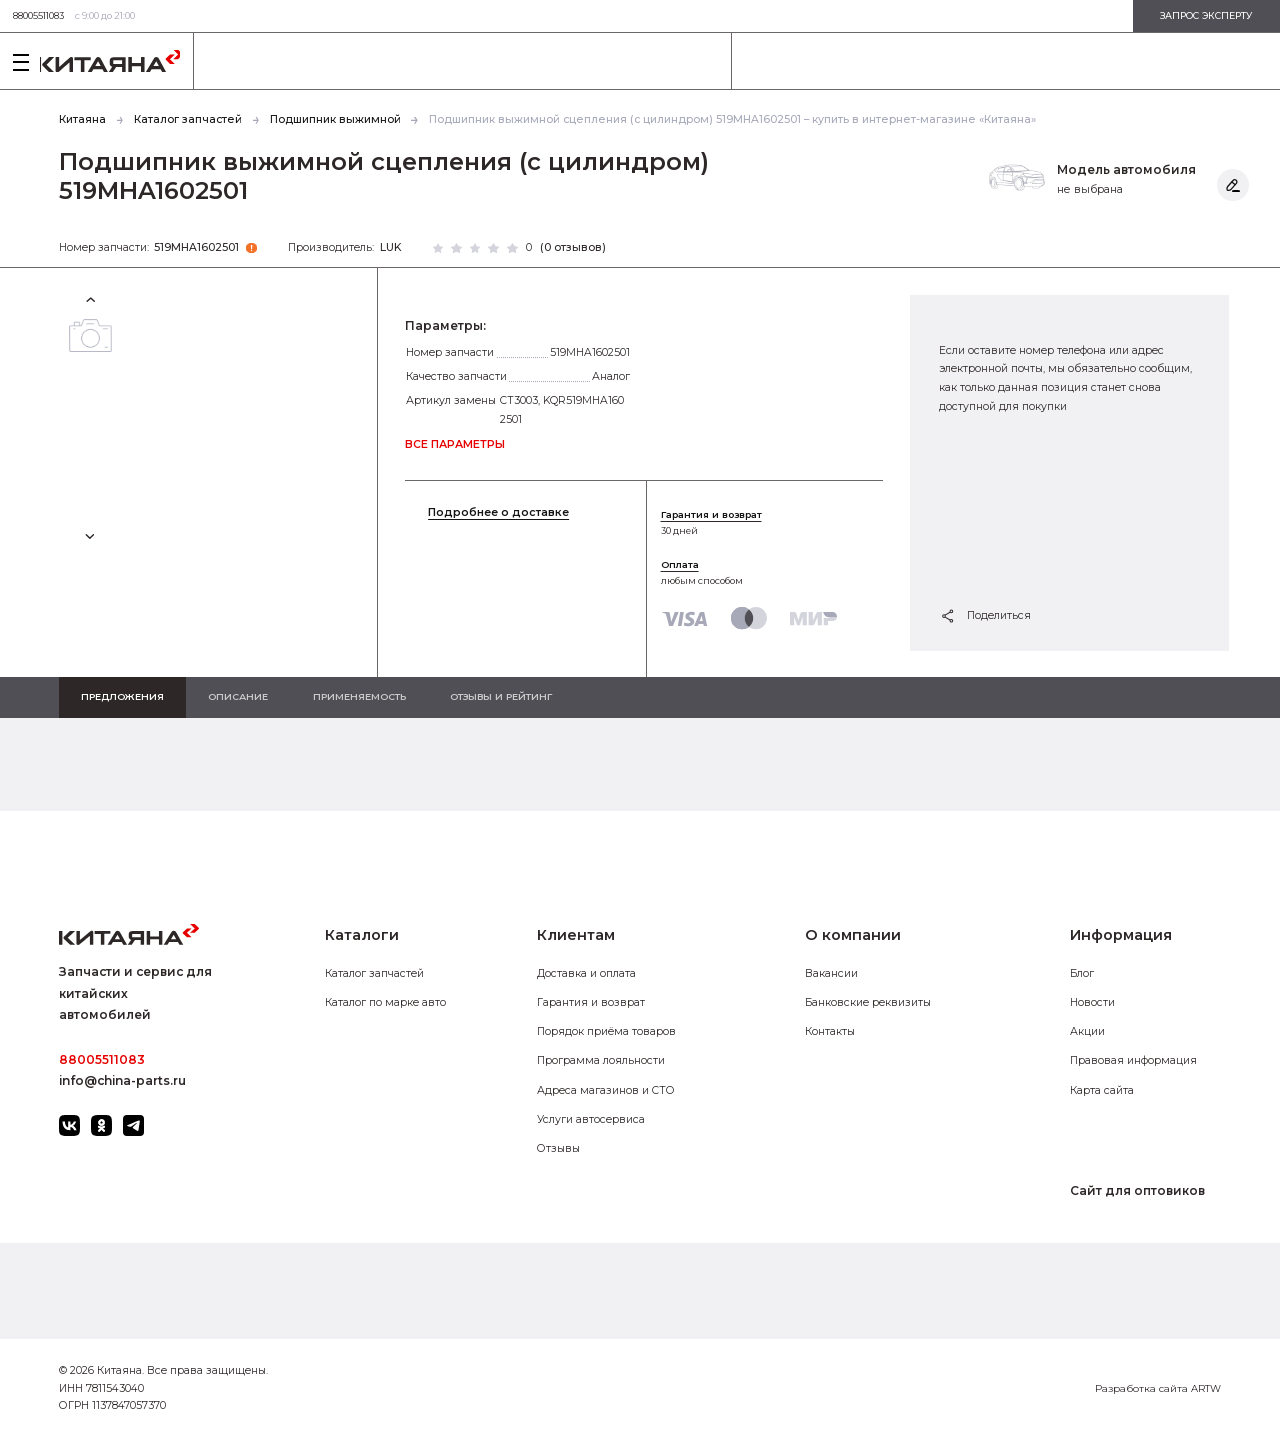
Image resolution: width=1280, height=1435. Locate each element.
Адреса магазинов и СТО (606, 1089)
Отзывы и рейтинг (504, 696)
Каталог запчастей (374, 972)
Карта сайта (1102, 1089)
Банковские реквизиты (868, 1001)
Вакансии (831, 972)
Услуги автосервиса (591, 1118)
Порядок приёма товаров (606, 1030)
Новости (1092, 1001)
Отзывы (558, 1147)
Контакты (830, 1030)
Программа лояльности (601, 1060)
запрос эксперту (1206, 15)
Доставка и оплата (586, 972)
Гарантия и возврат (711, 514)
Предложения (123, 696)
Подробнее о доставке (498, 513)
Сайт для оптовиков (1137, 1190)
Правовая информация (1133, 1060)
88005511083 (38, 15)
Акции (1087, 1030)
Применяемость (361, 696)
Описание (240, 696)
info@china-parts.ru (122, 1079)
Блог (1082, 972)
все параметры (455, 444)
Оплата (680, 564)
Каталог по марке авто (385, 1001)
